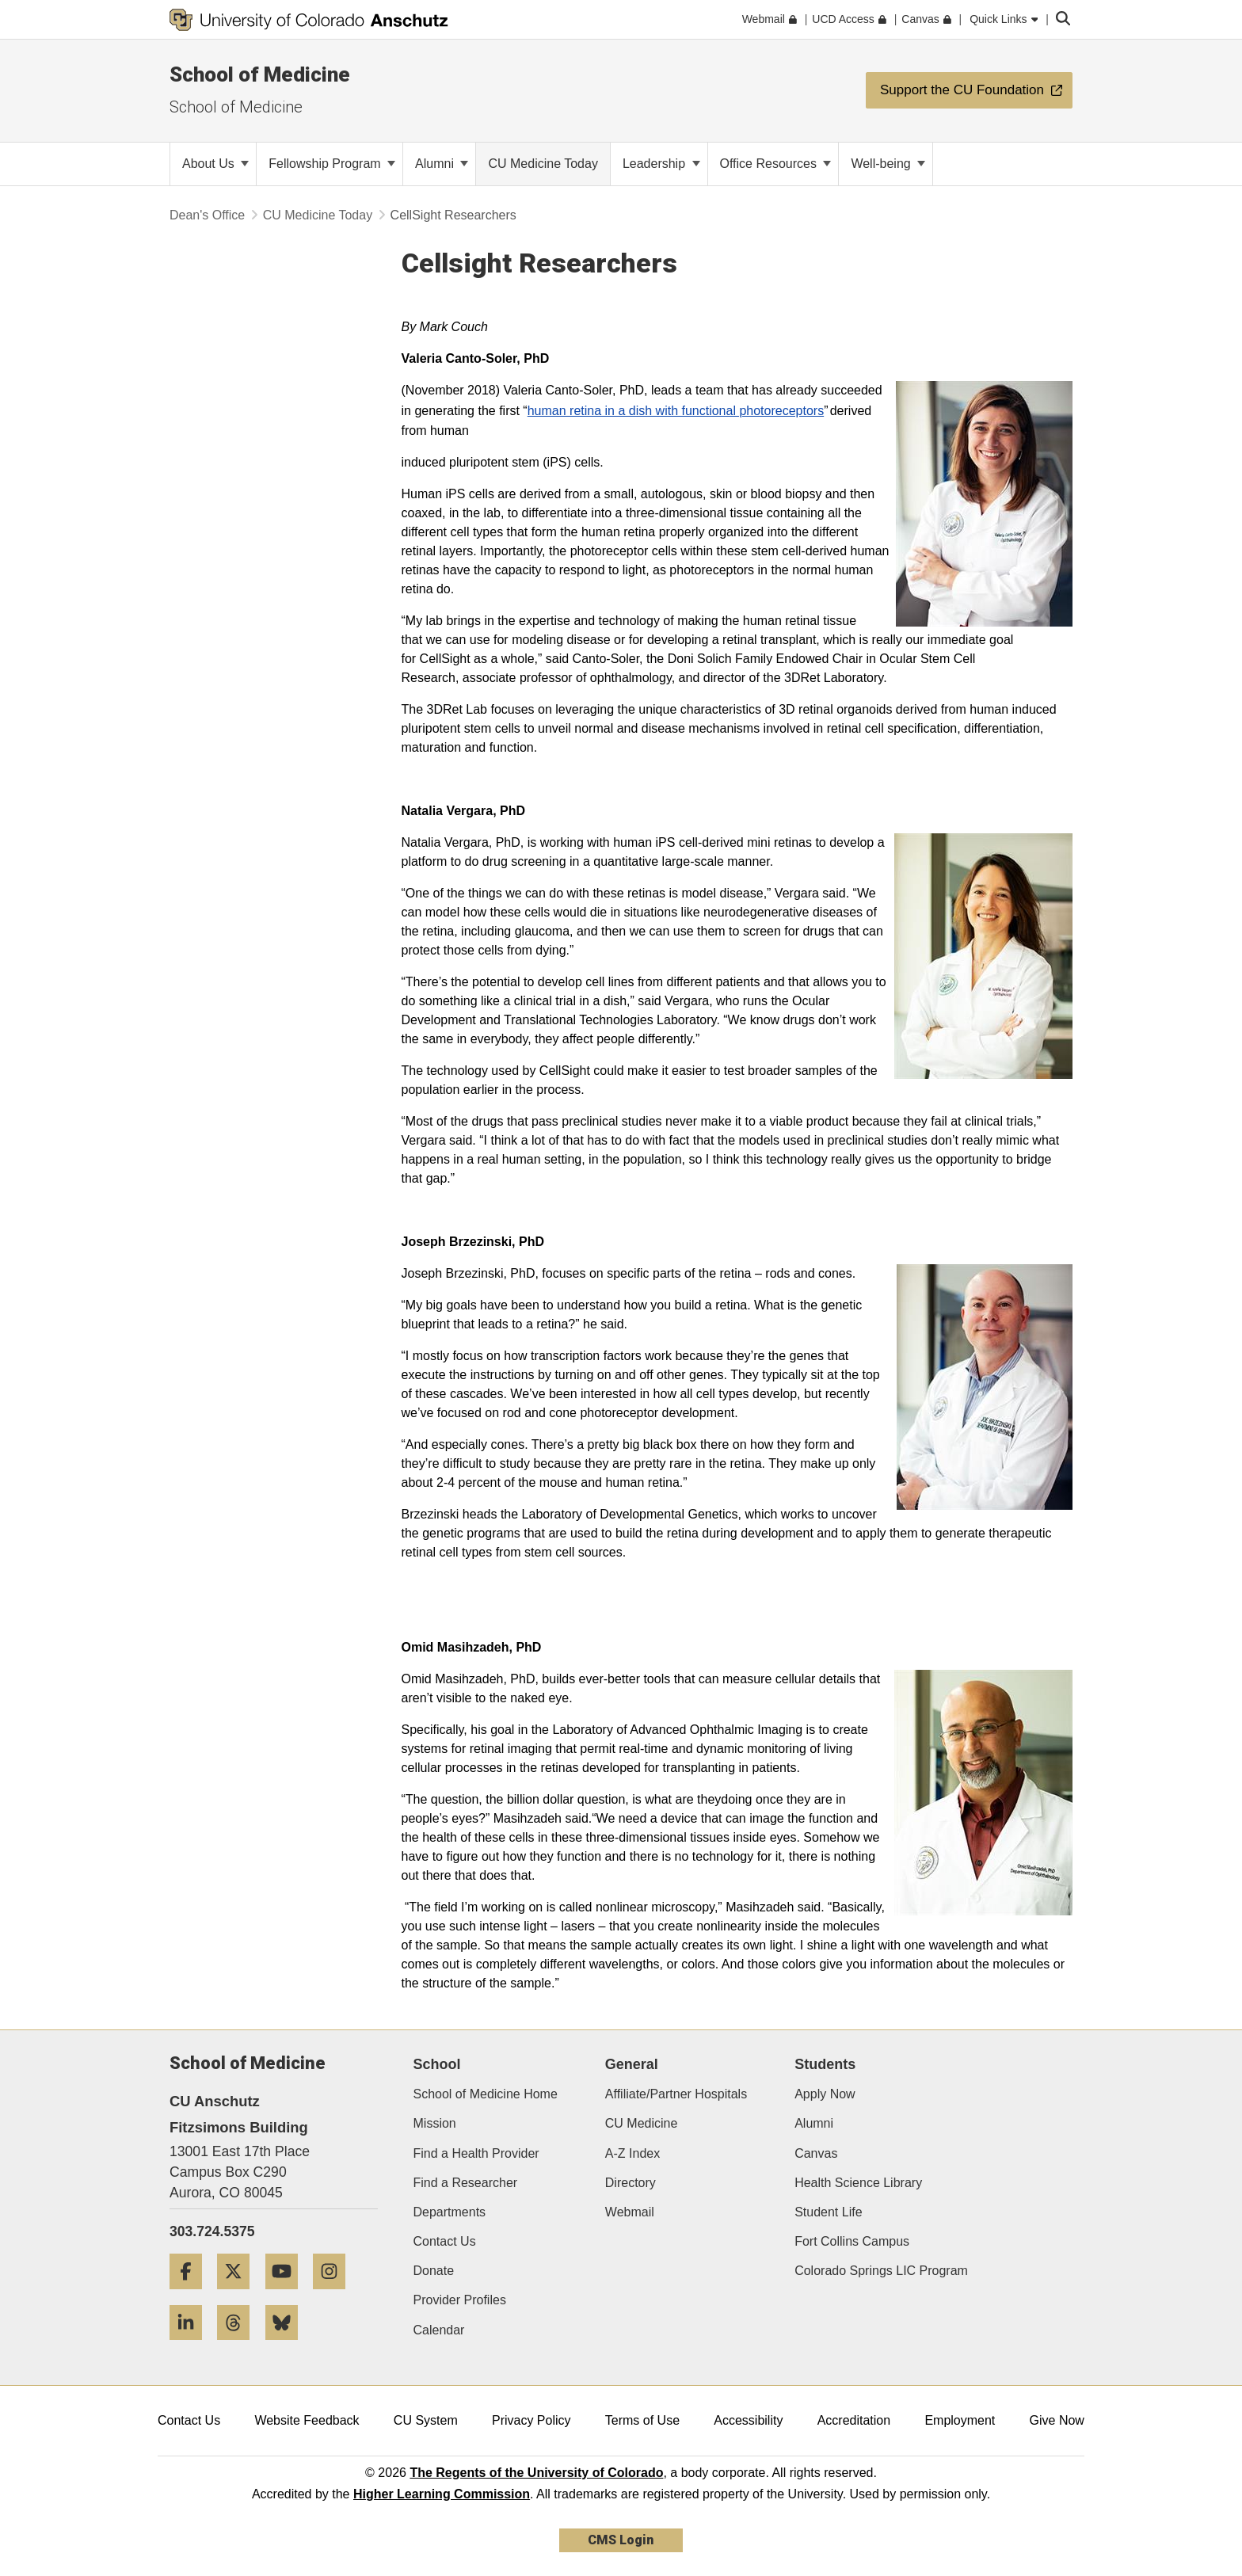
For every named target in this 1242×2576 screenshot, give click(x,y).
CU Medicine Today (317, 215)
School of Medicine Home (485, 2094)
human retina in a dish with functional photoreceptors (676, 410)
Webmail (629, 2212)
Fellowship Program (332, 163)
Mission (434, 2123)
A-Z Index (632, 2153)
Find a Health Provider (476, 2153)
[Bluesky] (287, 2346)
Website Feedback (306, 2420)
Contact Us (444, 2241)
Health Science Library (858, 2182)
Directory (630, 2182)
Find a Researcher (465, 2182)
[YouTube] (287, 2295)
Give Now (1057, 2420)
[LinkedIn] (192, 2346)
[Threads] (239, 2346)
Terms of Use (642, 2420)
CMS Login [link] (620, 2539)
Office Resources (776, 163)
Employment (959, 2420)
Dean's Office (207, 215)
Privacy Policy (531, 2420)
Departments (449, 2212)
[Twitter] (239, 2295)
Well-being (888, 163)
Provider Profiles (459, 2300)
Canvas (815, 2153)
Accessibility (748, 2420)
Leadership (661, 163)
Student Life (828, 2212)
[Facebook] (192, 2295)
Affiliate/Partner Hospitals (676, 2094)
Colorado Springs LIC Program (881, 2270)
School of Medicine (260, 74)
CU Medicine (641, 2123)
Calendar (439, 2330)
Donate (434, 2270)
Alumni (441, 163)
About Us (215, 163)
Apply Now (824, 2094)
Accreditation (854, 2420)
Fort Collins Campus (851, 2241)
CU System (426, 2420)
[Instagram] (335, 2295)
